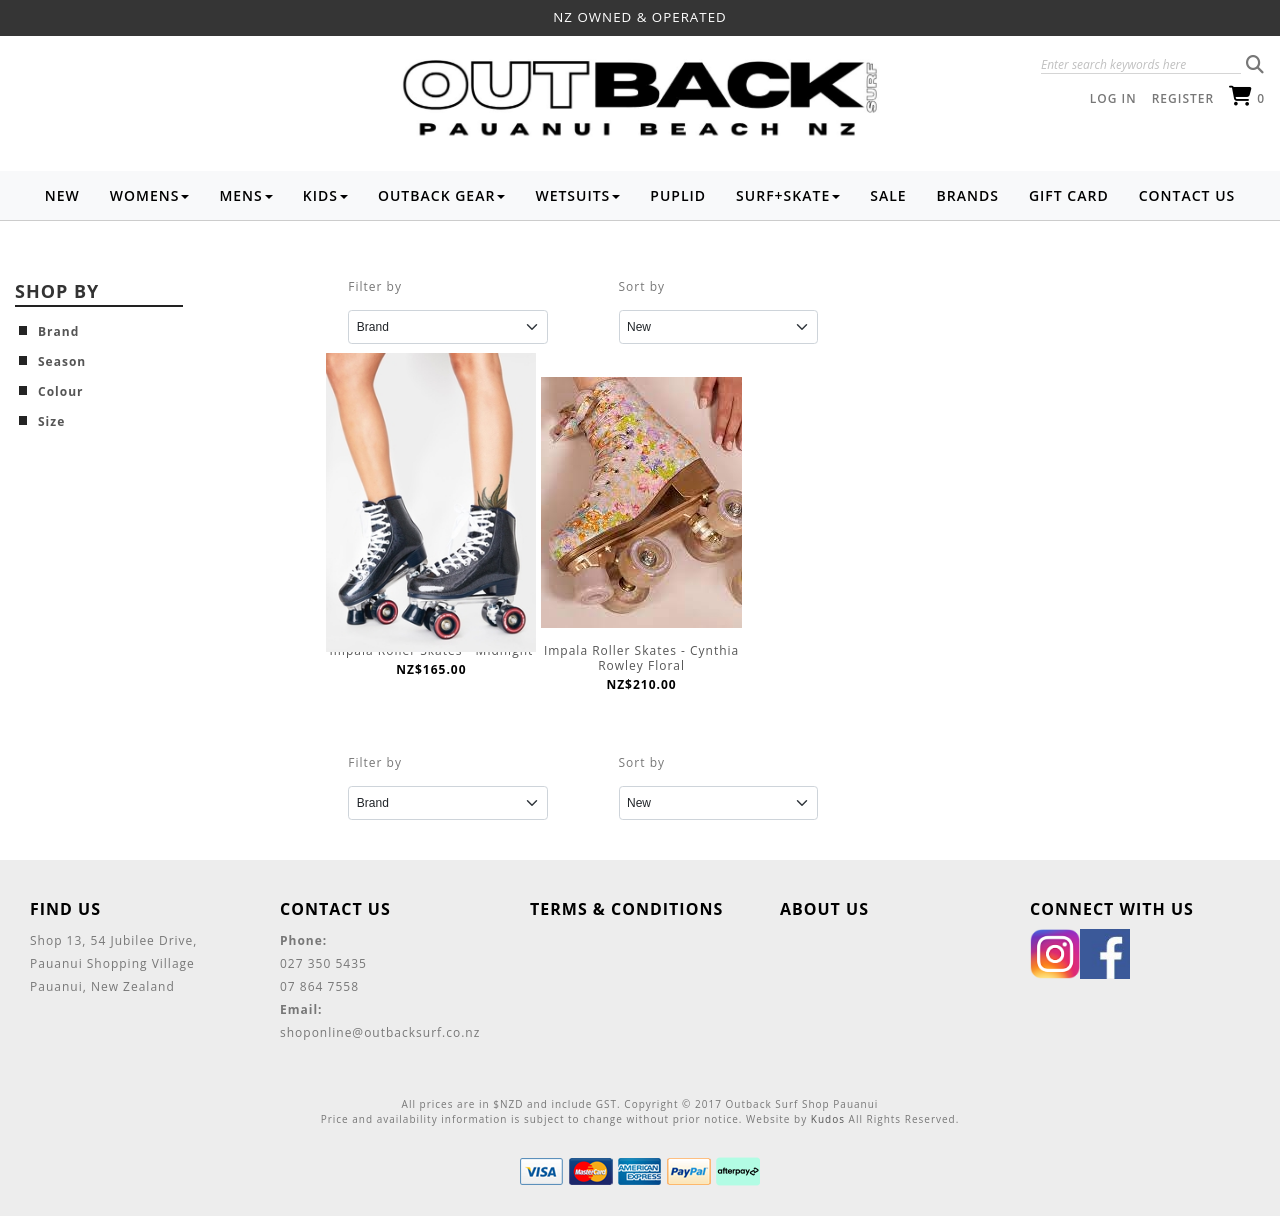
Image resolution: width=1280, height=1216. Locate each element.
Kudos (828, 1119)
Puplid (678, 195)
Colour (61, 391)
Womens (150, 195)
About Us (824, 909)
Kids (325, 195)
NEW (62, 195)
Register (1183, 98)
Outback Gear (441, 195)
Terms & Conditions (626, 909)
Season (62, 361)
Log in (1113, 98)
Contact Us (1187, 195)
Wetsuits (577, 195)
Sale (888, 195)
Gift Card (1069, 195)
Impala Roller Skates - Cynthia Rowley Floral (641, 658)
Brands (968, 195)
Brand (58, 331)
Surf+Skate (788, 195)
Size (51, 421)
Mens (245, 195)
